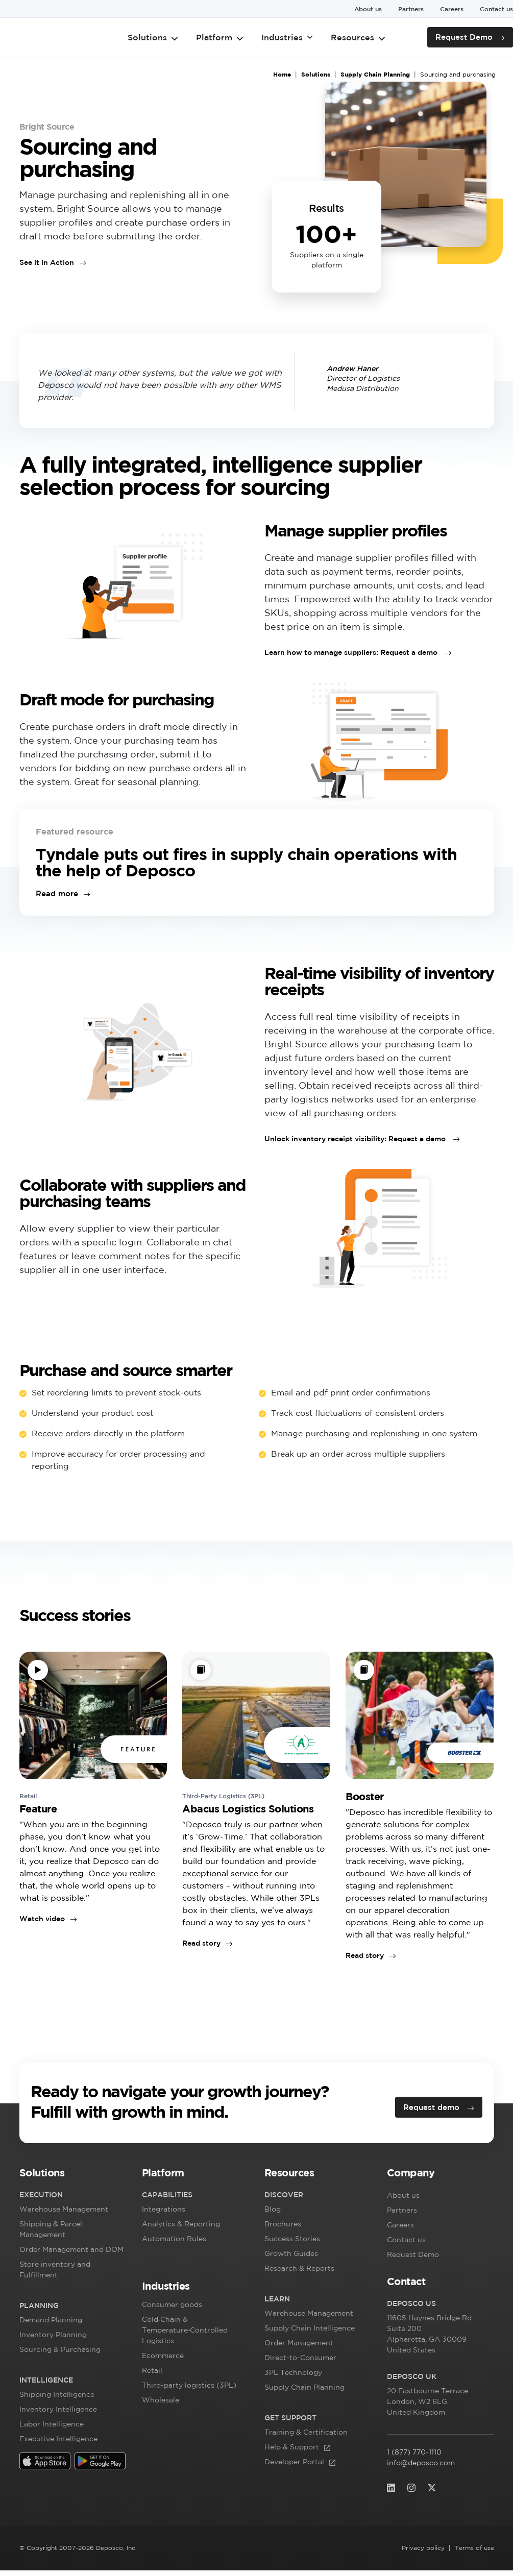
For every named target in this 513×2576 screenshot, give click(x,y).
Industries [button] (287, 37)
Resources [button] (357, 37)
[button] (73, 2180)
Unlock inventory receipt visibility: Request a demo (356, 1142)
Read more (55, 897)
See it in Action (46, 262)
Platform (220, 37)
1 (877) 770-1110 (414, 2458)
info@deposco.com (421, 2468)
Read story (201, 1947)
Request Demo (467, 37)
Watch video (42, 1922)
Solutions (154, 37)
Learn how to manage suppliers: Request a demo (351, 656)
